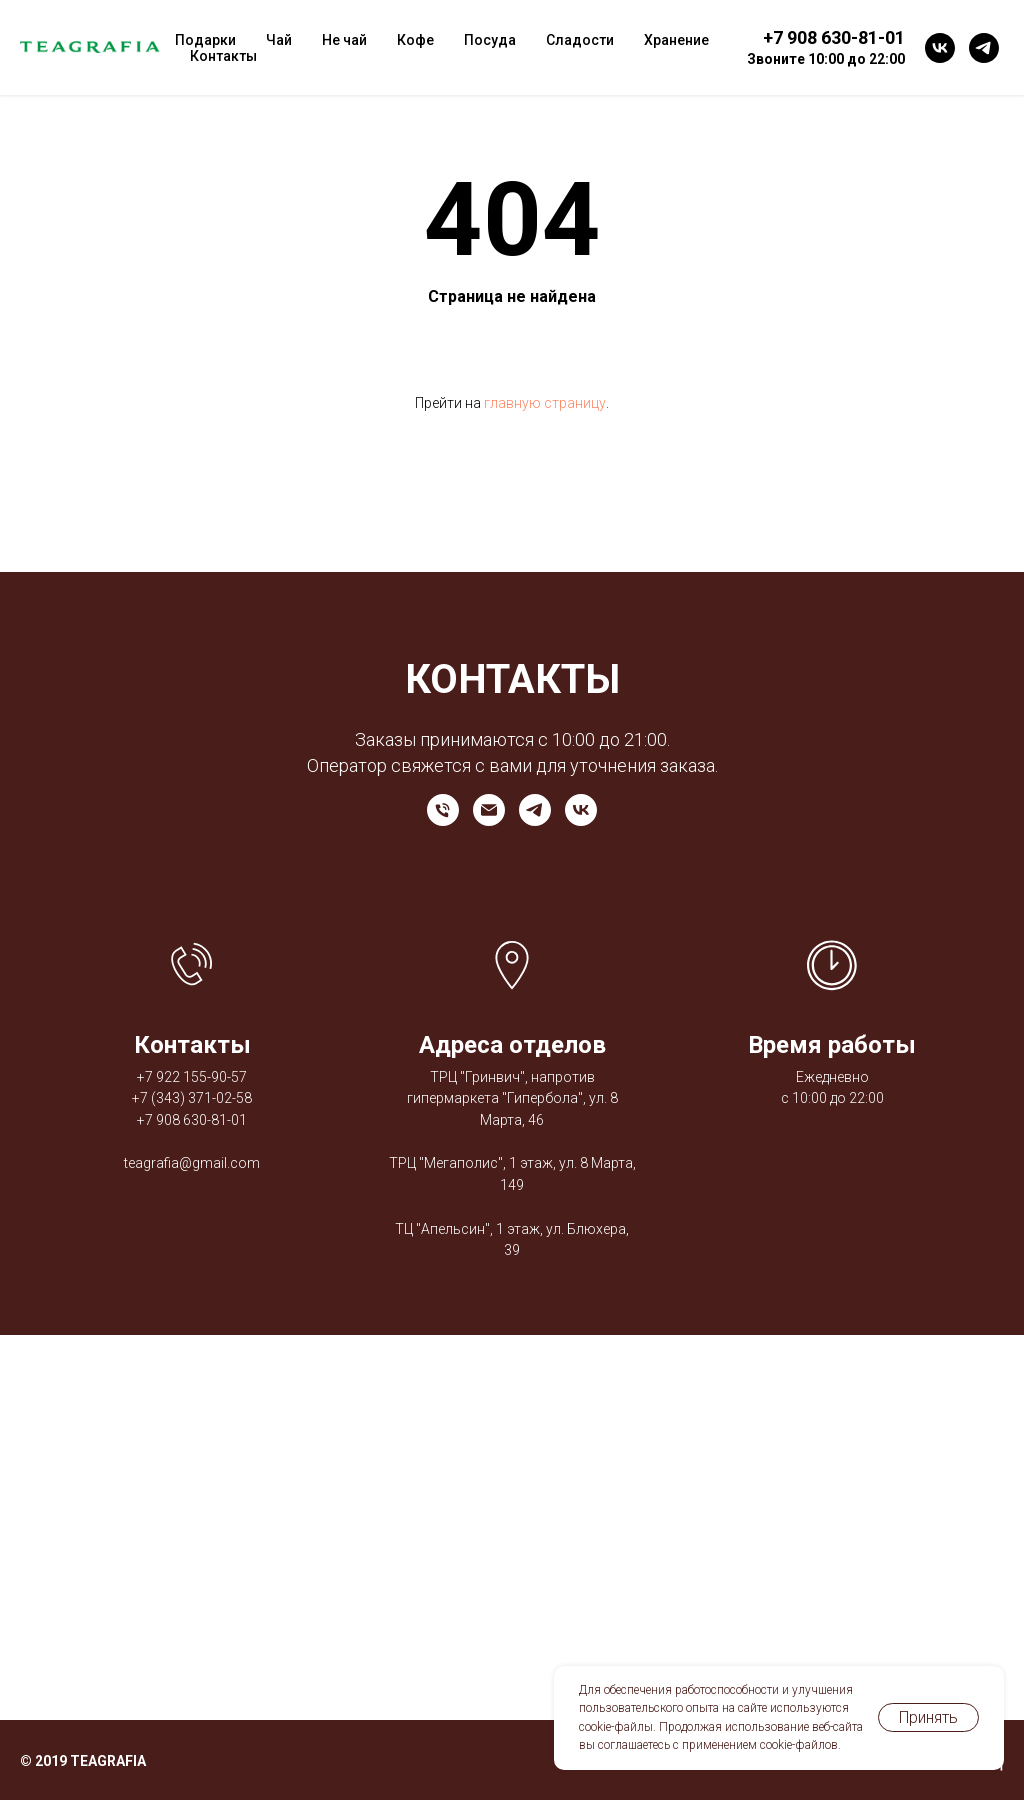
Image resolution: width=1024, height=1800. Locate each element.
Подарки (205, 40)
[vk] (940, 48)
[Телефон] (443, 810)
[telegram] (984, 48)
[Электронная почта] (489, 810)
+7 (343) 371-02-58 (192, 1098)
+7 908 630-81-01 (192, 1120)
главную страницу (545, 403)
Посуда (490, 40)
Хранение (676, 40)
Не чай (344, 40)
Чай (279, 40)
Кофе (415, 40)
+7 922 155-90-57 (192, 1077)
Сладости (580, 40)
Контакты (223, 56)
